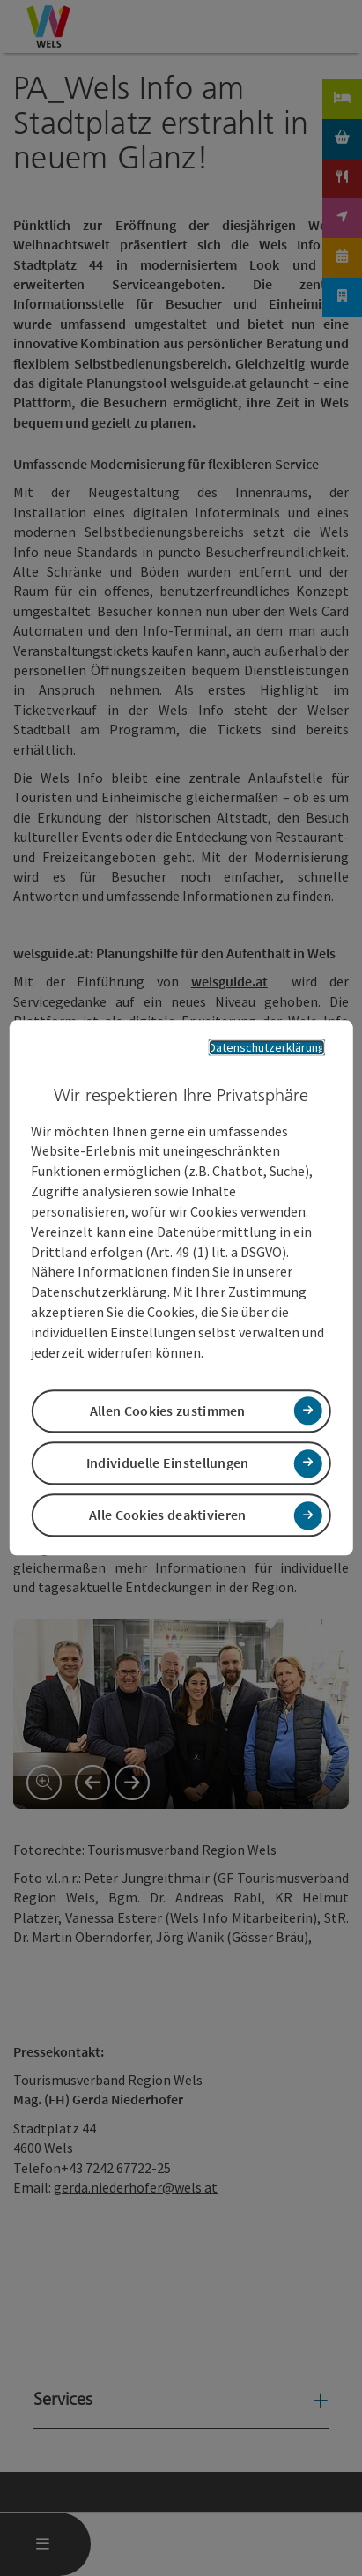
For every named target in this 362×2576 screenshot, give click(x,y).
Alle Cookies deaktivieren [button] (168, 1515)
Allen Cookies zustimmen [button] (168, 1410)
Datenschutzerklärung (267, 1047)
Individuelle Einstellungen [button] (167, 1462)
